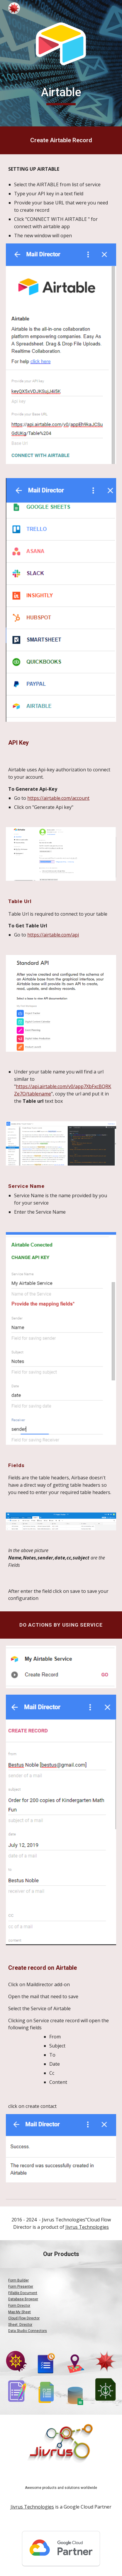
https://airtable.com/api (53, 935)
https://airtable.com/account (58, 798)
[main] (61, 95)
